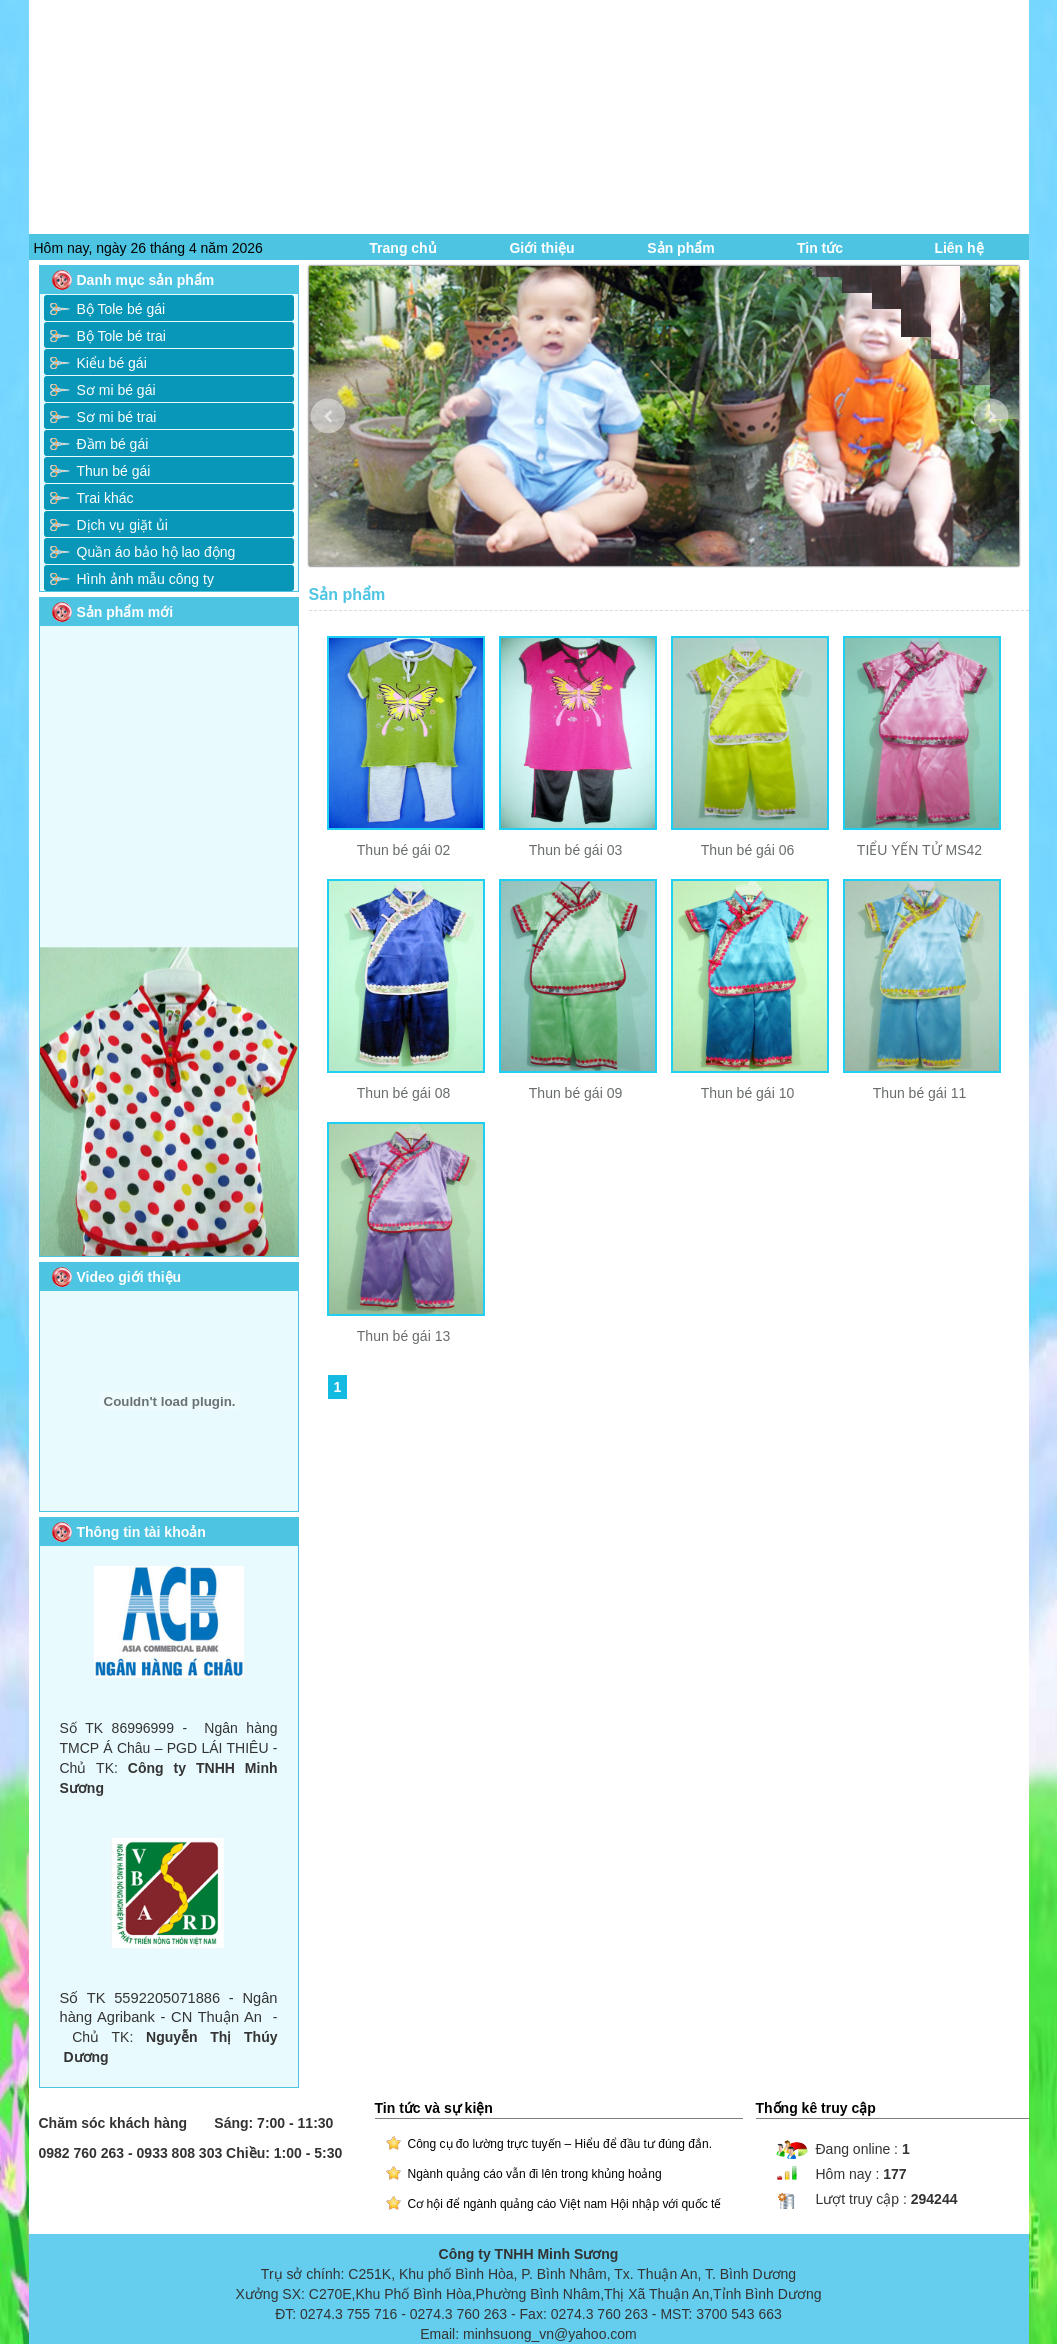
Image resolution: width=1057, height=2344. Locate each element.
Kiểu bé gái (112, 363)
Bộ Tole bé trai (121, 336)
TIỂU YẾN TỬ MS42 (919, 850)
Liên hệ (958, 248)
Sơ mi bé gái (116, 390)
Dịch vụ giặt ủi (122, 525)
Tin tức (820, 248)
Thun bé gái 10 (747, 1093)
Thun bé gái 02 (403, 850)
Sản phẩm (680, 248)
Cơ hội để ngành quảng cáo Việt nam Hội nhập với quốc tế (565, 2204)
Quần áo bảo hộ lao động (156, 552)
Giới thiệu (541, 248)
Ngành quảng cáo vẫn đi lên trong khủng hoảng (535, 2174)
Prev (342, 431)
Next (1005, 431)
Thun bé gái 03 (575, 850)
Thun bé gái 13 (403, 1336)
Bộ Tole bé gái (121, 309)
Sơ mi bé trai (117, 417)
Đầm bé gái (113, 444)
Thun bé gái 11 (919, 1093)
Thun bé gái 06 (747, 850)
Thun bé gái (114, 471)
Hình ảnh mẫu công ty (145, 579)
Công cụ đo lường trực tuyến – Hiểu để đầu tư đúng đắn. (560, 2144)
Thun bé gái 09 (575, 1093)
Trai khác (105, 498)
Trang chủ (402, 248)
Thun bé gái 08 (403, 1093)
